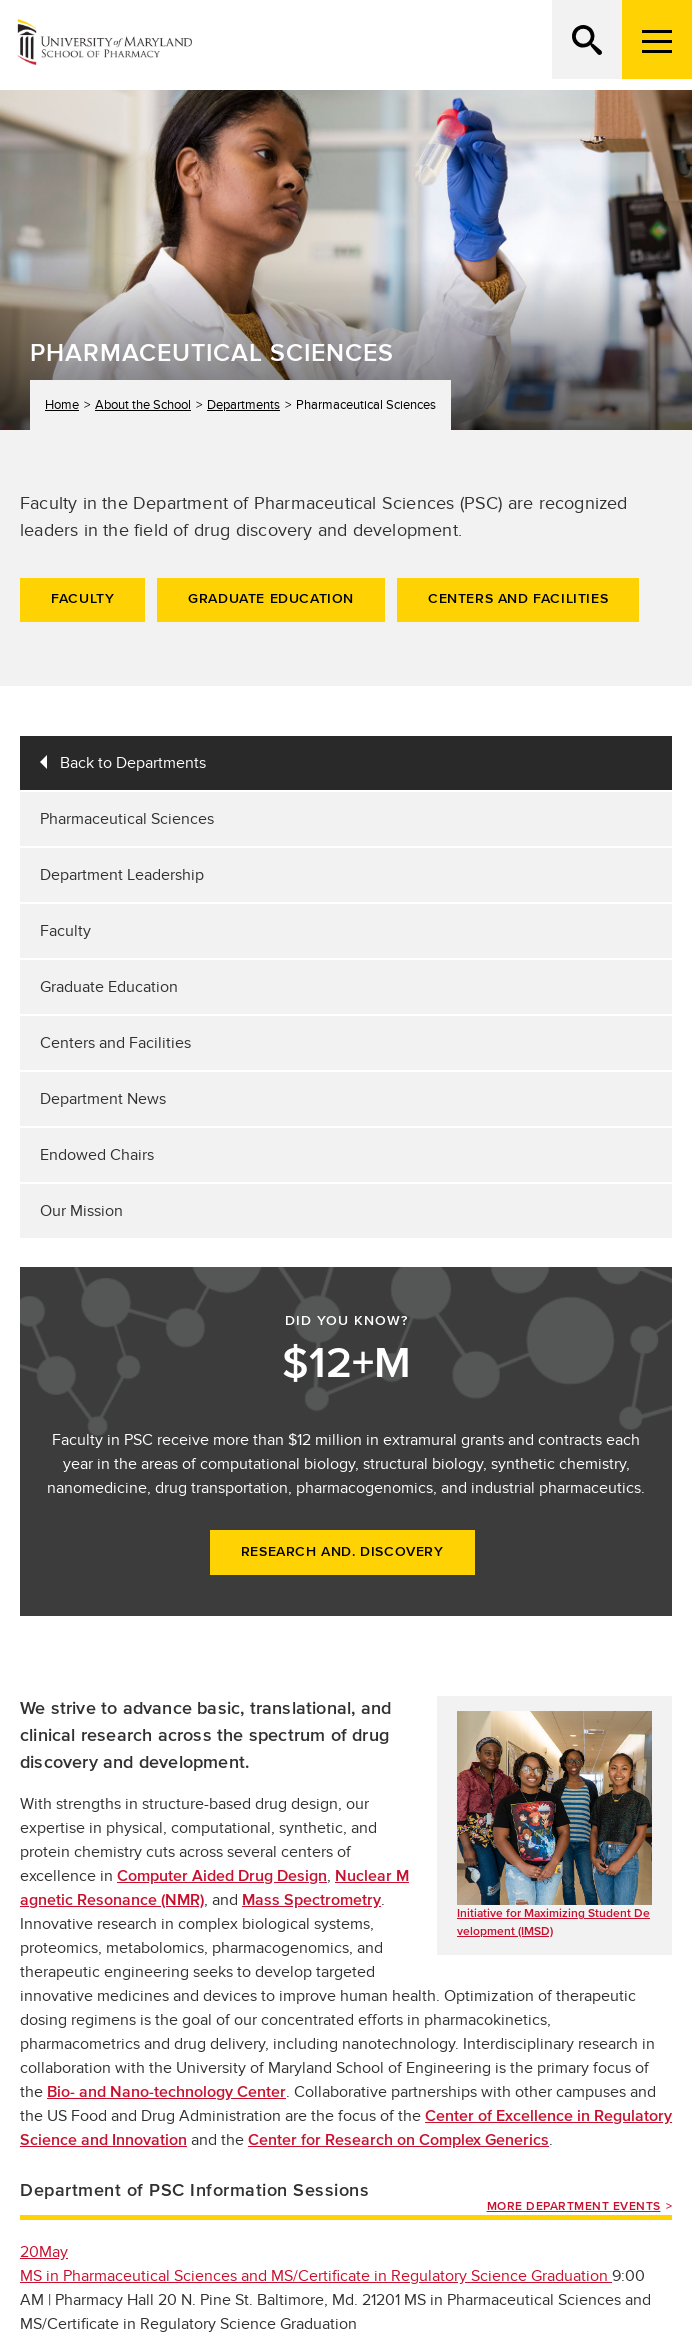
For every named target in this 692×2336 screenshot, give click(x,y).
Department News (103, 1099)
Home (62, 404)
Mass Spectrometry (311, 1900)
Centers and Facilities (518, 599)
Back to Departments (133, 763)
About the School (143, 404)
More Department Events (574, 2206)
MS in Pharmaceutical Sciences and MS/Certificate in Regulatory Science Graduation (316, 2276)
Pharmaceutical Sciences (127, 819)
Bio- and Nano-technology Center (166, 2092)
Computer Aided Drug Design (222, 1876)
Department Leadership (122, 875)
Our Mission (81, 1211)
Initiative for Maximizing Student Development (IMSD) (553, 1922)
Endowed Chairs (97, 1155)
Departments (243, 404)
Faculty (82, 599)
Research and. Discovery (342, 1552)
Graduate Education (271, 599)
